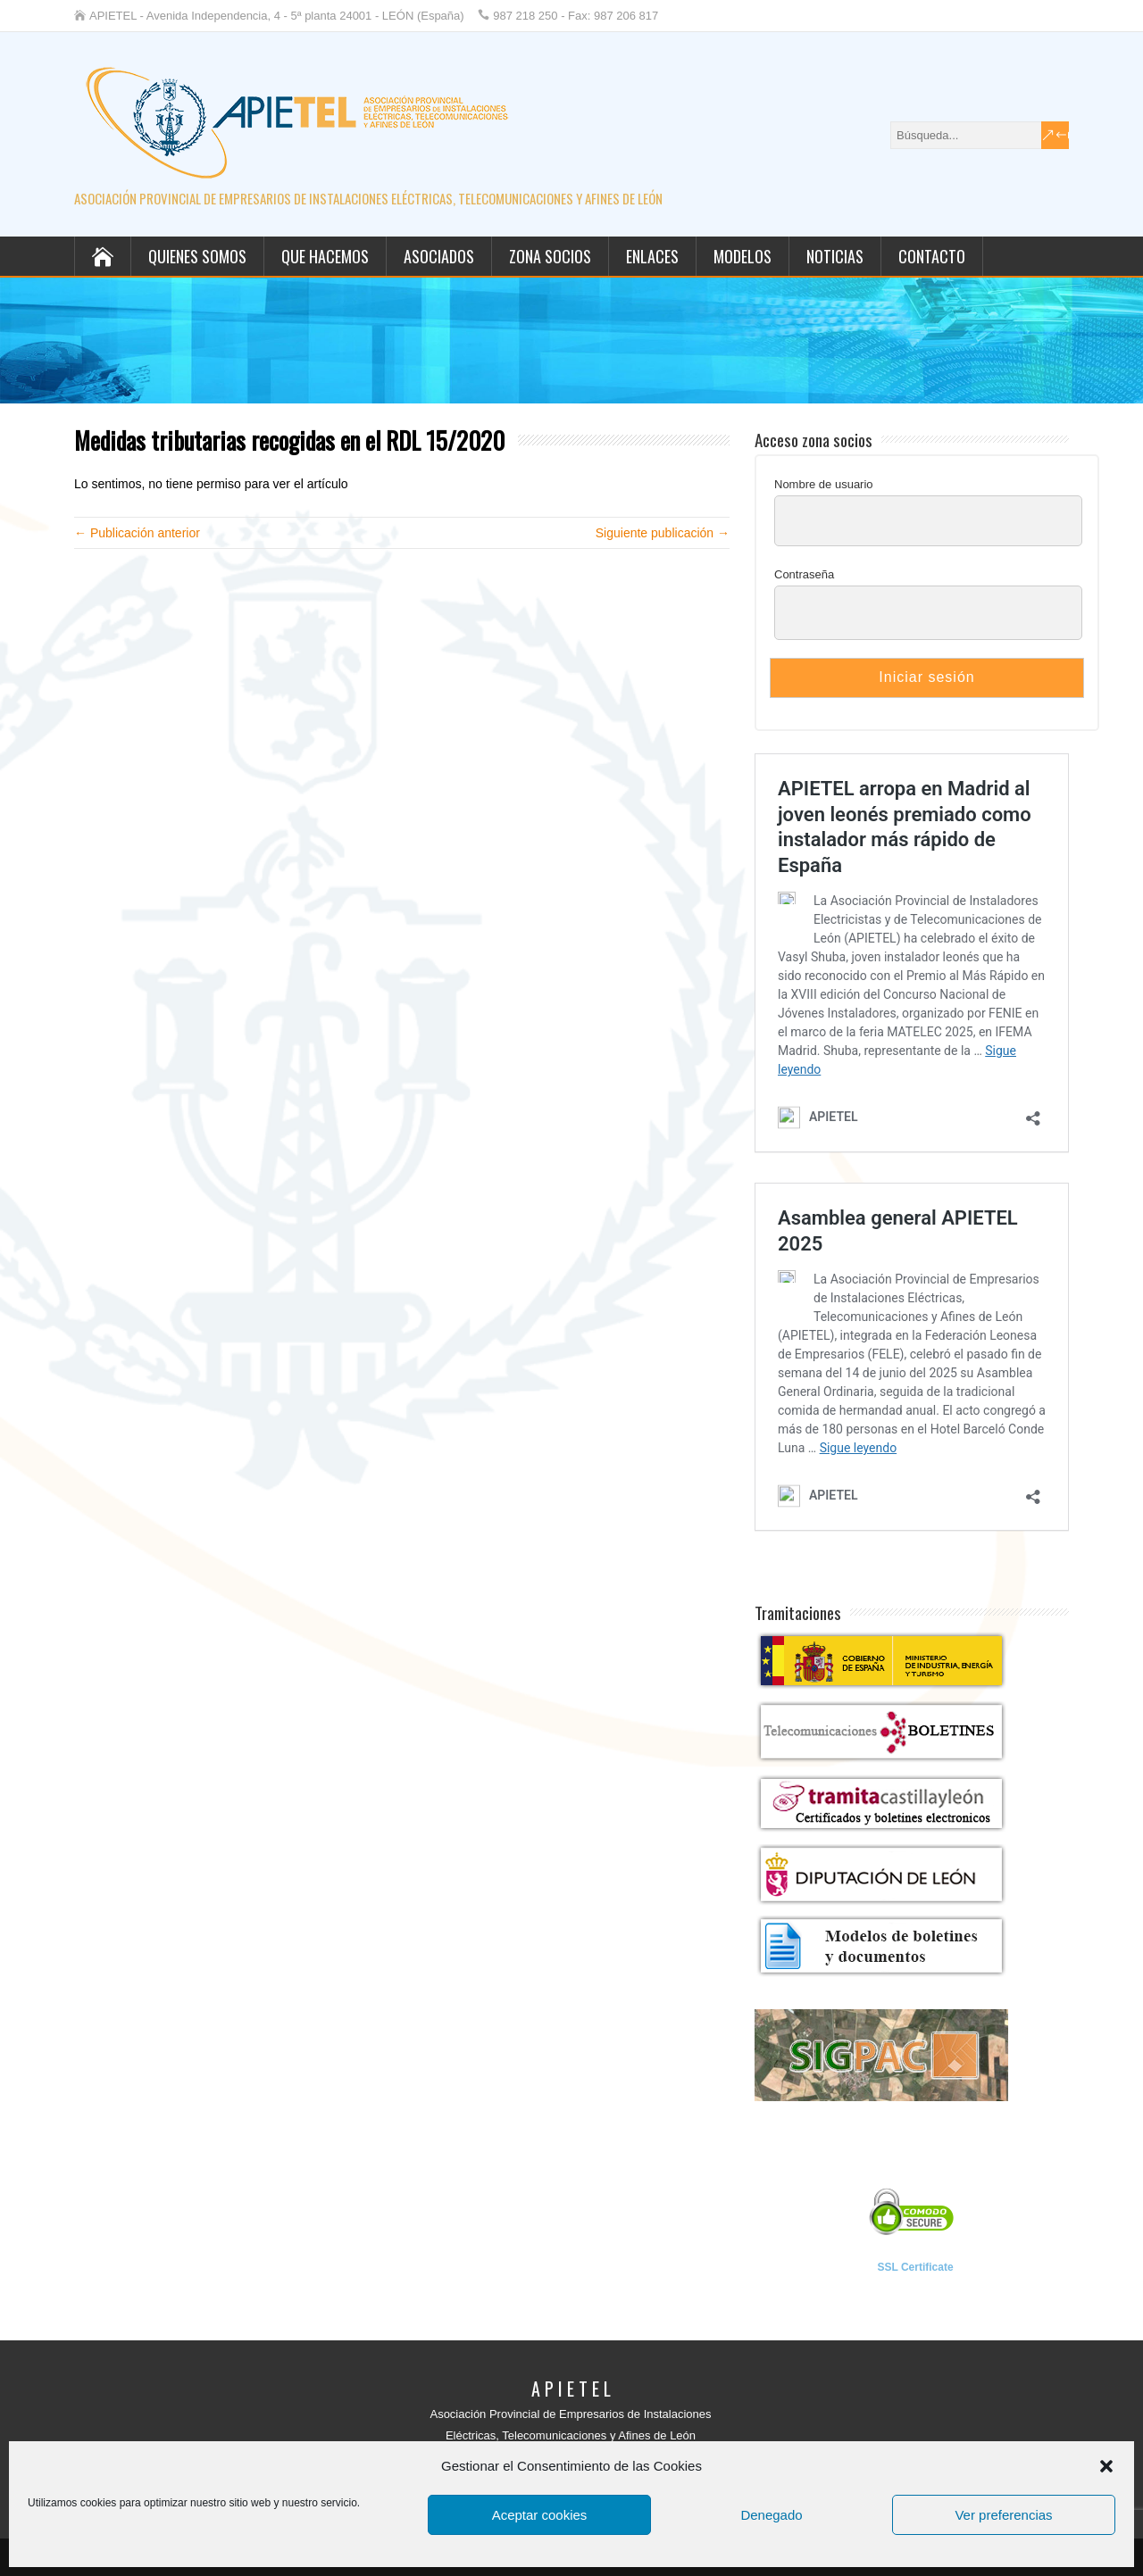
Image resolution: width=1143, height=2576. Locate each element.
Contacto (931, 256)
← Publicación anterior (137, 533)
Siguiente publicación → (663, 533)
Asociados (439, 256)
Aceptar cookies (540, 2514)
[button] (1106, 2466)
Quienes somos (197, 256)
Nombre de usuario (823, 484)
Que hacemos (325, 256)
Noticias (835, 256)
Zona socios (550, 256)
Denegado (771, 2514)
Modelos (742, 256)
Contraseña (804, 574)
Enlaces (652, 256)
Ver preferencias (1003, 2514)
